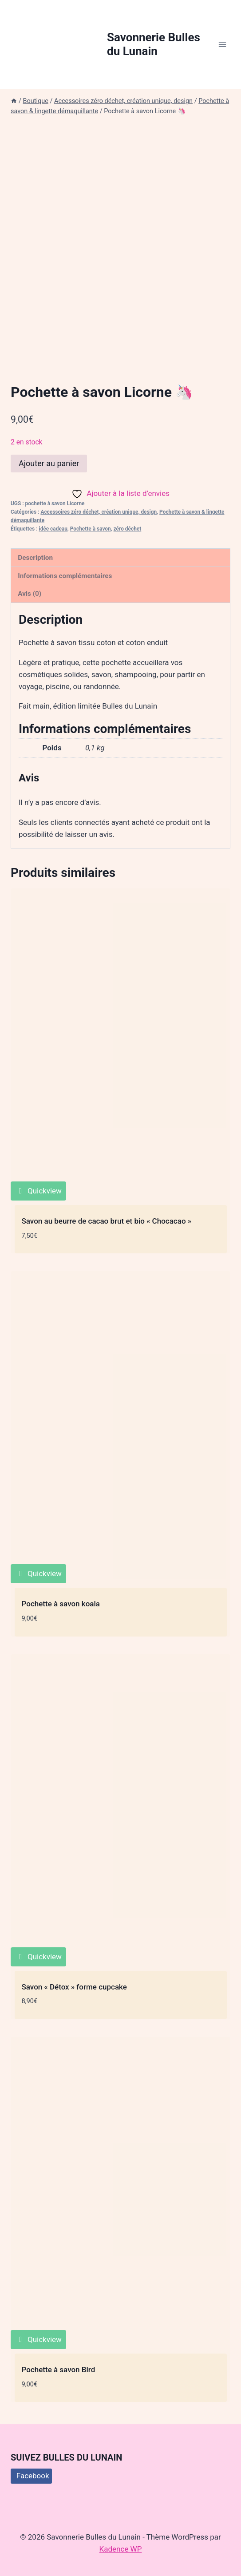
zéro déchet (128, 529)
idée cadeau (53, 529)
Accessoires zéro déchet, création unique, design (98, 512)
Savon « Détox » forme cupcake (74, 1986)
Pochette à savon (90, 529)
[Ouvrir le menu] (222, 44)
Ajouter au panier (49, 463)
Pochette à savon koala (61, 1603)
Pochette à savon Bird (58, 2369)
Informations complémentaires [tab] (65, 576)
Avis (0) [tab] (29, 594)
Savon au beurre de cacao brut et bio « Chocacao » (107, 1221)
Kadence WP (120, 2548)
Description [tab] (35, 558)
